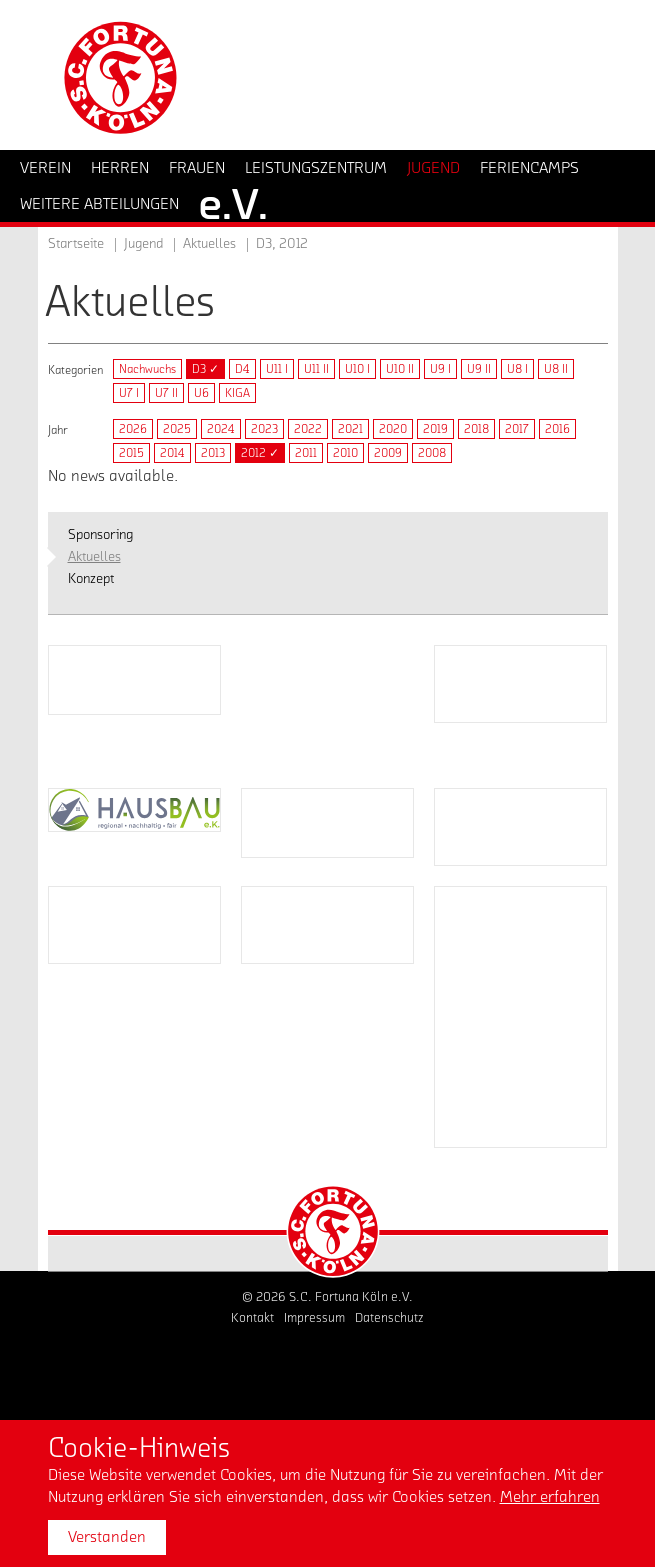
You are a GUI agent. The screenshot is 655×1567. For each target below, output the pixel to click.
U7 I (129, 393)
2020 (393, 429)
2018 (476, 429)
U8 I (517, 369)
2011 (306, 453)
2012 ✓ (260, 453)
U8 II (556, 369)
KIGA (237, 393)
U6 (201, 393)
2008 (432, 453)
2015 (131, 453)
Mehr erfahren (550, 1497)
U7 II (166, 393)
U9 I (440, 369)
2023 (264, 429)
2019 (435, 429)
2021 (350, 429)
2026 (133, 429)
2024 (221, 429)
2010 (345, 453)
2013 (213, 453)
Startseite (76, 244)
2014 (172, 453)
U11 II (316, 369)
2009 (388, 453)
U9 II (479, 369)
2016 (557, 429)
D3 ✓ (205, 369)
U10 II (400, 369)
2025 (177, 429)
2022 (308, 429)
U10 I (357, 369)
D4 (242, 369)
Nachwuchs (147, 369)
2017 (517, 429)
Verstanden (107, 1537)
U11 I (277, 369)
